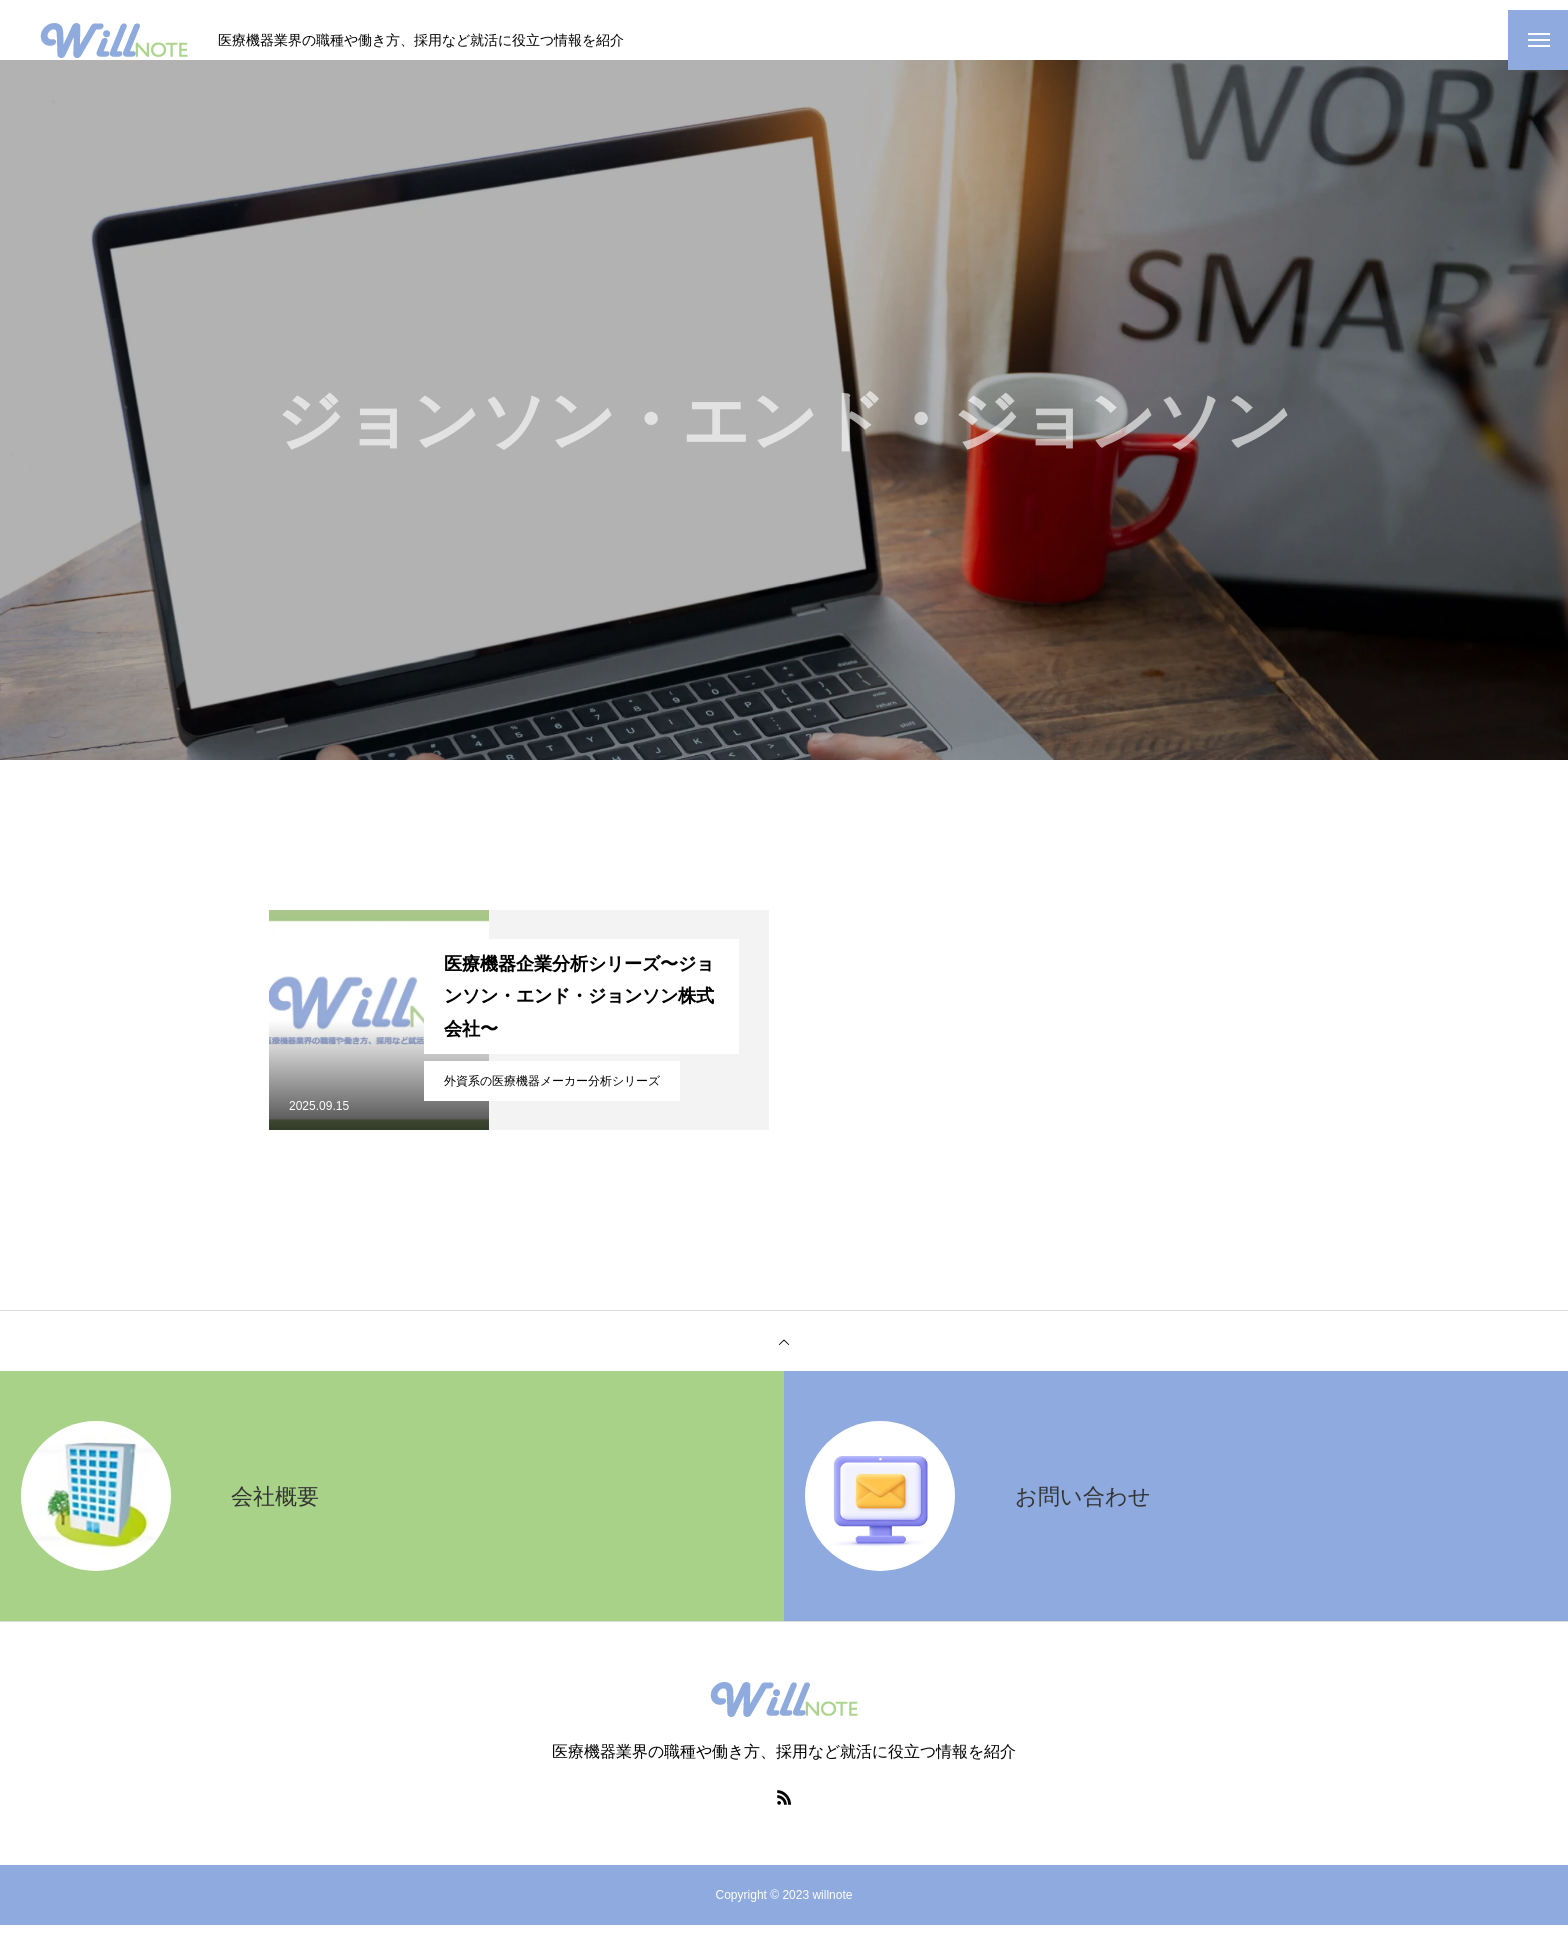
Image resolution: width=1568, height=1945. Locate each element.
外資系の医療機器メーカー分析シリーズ (552, 1101)
